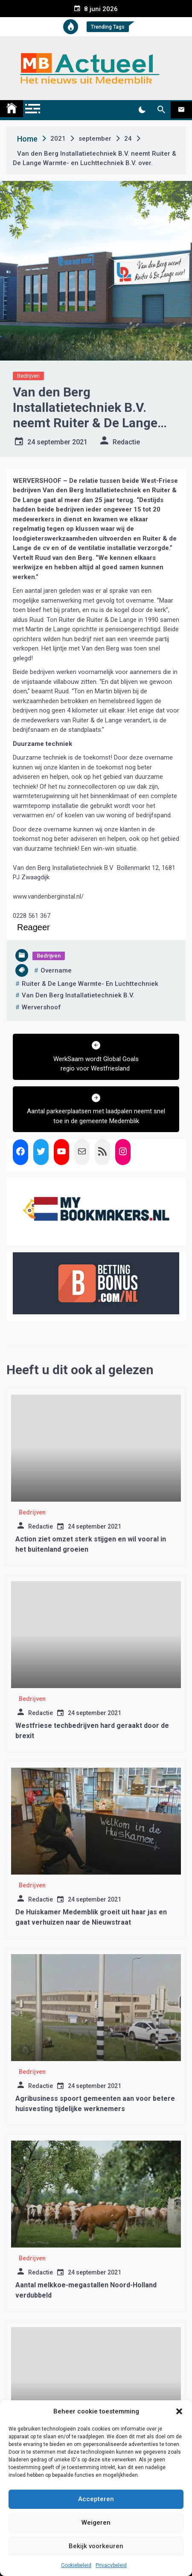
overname (56, 970)
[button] (179, 2411)
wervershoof (41, 1007)
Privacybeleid (111, 2565)
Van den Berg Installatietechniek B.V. (78, 995)
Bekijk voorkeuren (96, 2546)
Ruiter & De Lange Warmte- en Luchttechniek (90, 984)
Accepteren (96, 2499)
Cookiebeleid (76, 2565)
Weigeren (96, 2522)
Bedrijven (28, 376)
